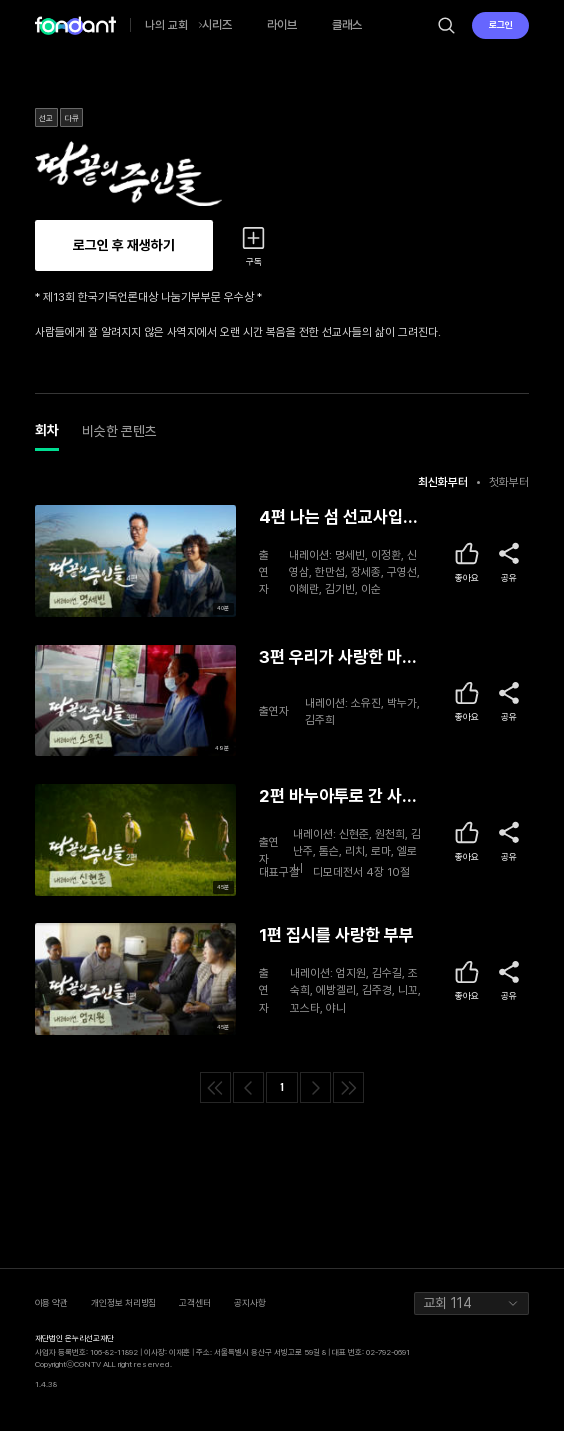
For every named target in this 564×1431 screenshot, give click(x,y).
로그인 (501, 24)
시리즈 (217, 24)
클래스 (347, 24)
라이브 (282, 24)
